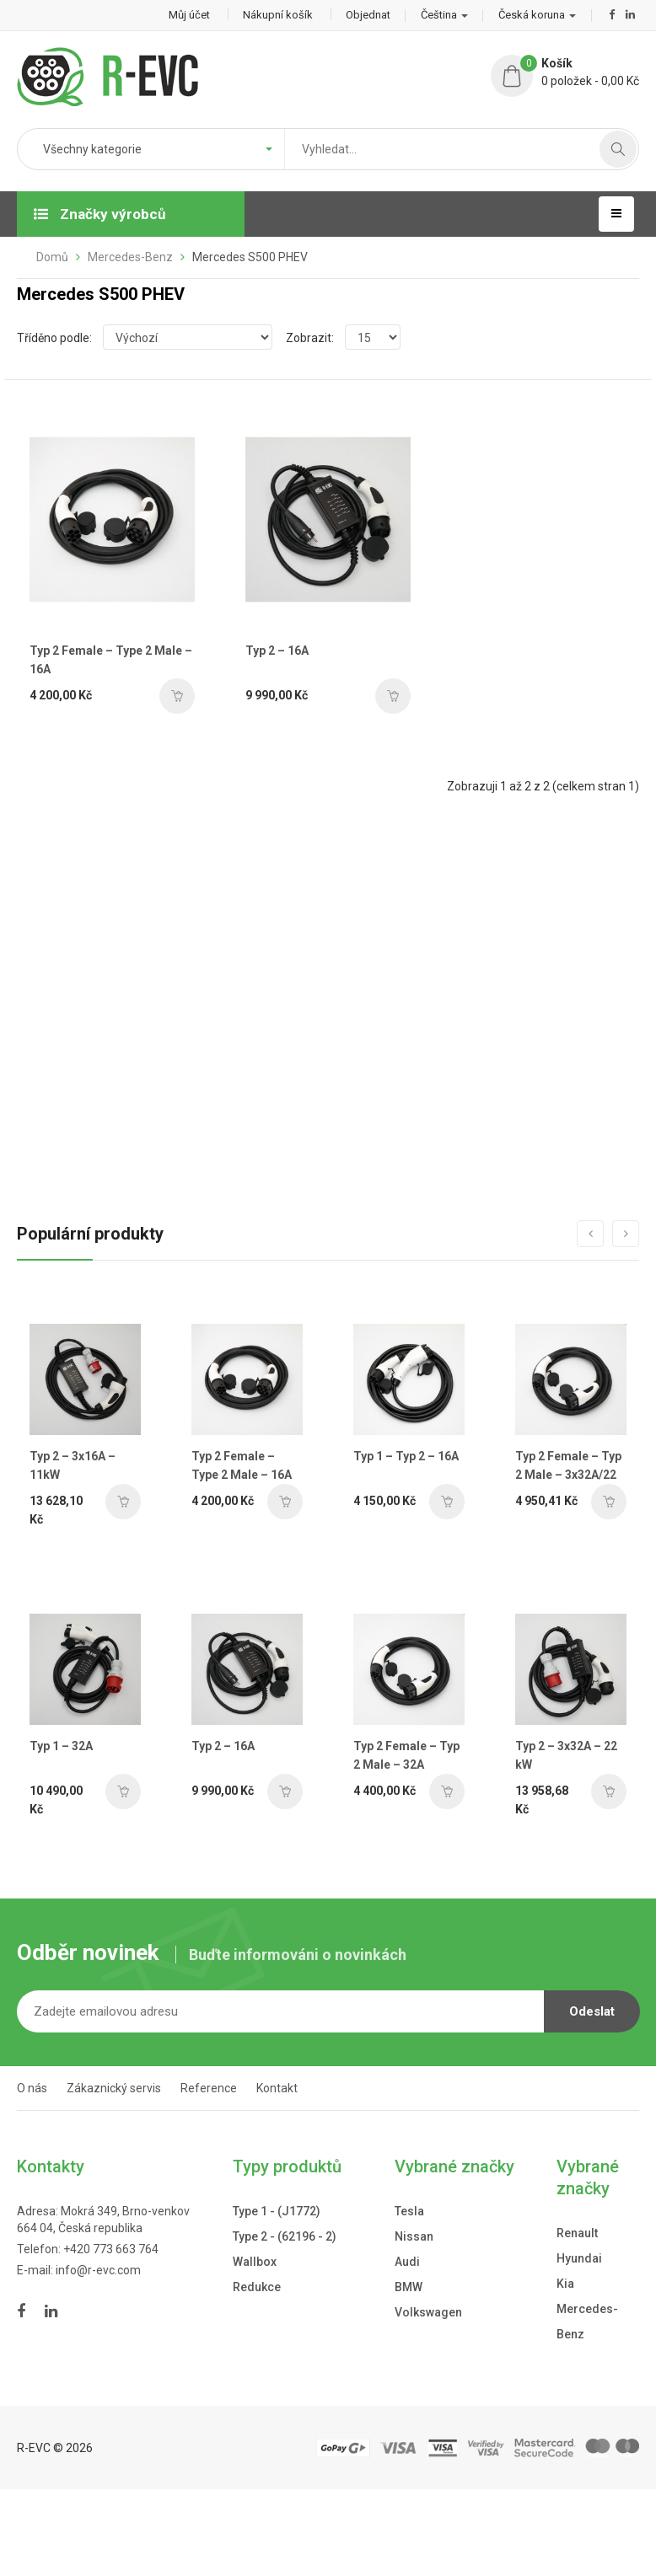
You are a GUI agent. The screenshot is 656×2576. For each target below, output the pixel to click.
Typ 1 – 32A (61, 1742)
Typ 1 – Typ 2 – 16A (406, 1456)
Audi (407, 2259)
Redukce (257, 2284)
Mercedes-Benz (130, 257)
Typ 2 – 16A (277, 650)
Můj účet (189, 14)
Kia (565, 2281)
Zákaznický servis (114, 2084)
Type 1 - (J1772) (276, 2208)
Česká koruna (537, 14)
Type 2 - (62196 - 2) (284, 2234)
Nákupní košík (278, 14)
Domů (52, 257)
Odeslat (592, 2008)
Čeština (444, 14)
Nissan (414, 2234)
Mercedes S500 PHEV (250, 257)
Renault (577, 2230)
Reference (208, 2084)
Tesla (409, 2208)
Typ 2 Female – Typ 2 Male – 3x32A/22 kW (568, 1475)
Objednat (368, 14)
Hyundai (579, 2256)
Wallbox (255, 2259)
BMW (408, 2284)
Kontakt (277, 2084)
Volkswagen (428, 2309)
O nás (32, 2084)
